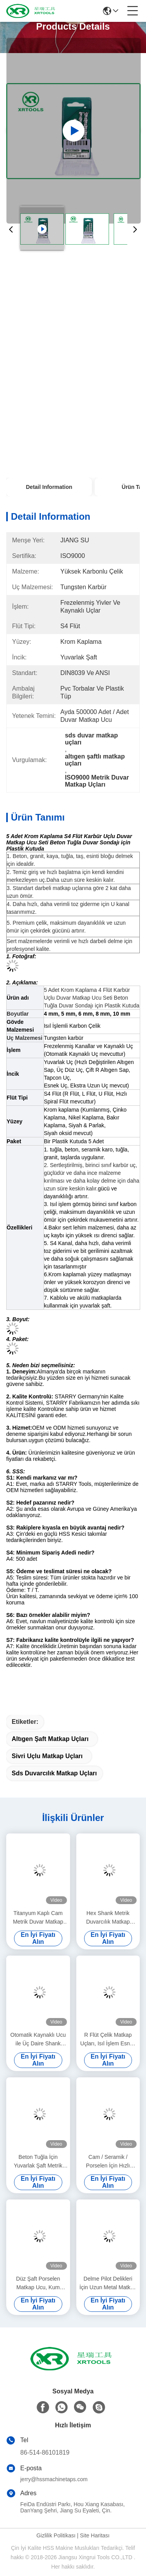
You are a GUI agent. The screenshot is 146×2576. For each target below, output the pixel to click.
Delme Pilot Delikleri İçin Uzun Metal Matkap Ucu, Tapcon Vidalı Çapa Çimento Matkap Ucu (107, 2284)
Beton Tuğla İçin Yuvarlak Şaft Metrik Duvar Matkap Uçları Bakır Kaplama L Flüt (38, 2162)
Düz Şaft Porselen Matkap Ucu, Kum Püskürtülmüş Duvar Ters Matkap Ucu (38, 2284)
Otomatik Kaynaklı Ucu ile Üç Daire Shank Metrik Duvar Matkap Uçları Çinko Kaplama (38, 2040)
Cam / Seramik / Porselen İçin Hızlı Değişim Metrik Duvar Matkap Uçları (108, 2162)
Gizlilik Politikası (55, 2535)
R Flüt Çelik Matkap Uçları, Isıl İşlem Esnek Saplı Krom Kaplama (107, 2040)
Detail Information (49, 487)
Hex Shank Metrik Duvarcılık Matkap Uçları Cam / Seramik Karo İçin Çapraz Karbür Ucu (108, 1918)
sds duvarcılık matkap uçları (54, 1773)
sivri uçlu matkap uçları (47, 1756)
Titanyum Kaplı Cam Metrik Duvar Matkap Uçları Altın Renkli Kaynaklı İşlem (38, 1918)
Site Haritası (94, 2535)
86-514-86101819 (44, 2452)
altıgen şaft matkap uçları (50, 1739)
